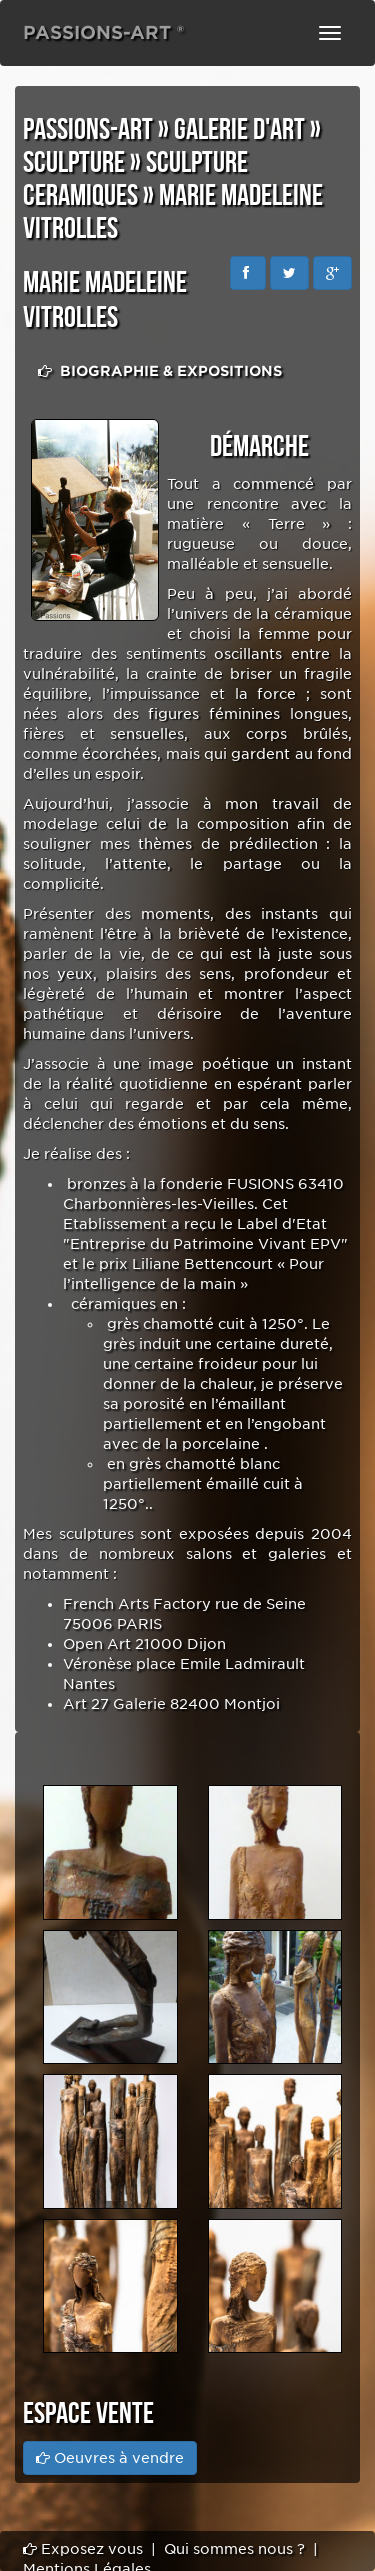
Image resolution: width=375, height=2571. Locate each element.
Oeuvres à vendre (110, 2458)
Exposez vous (83, 2549)
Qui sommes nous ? (234, 2549)
